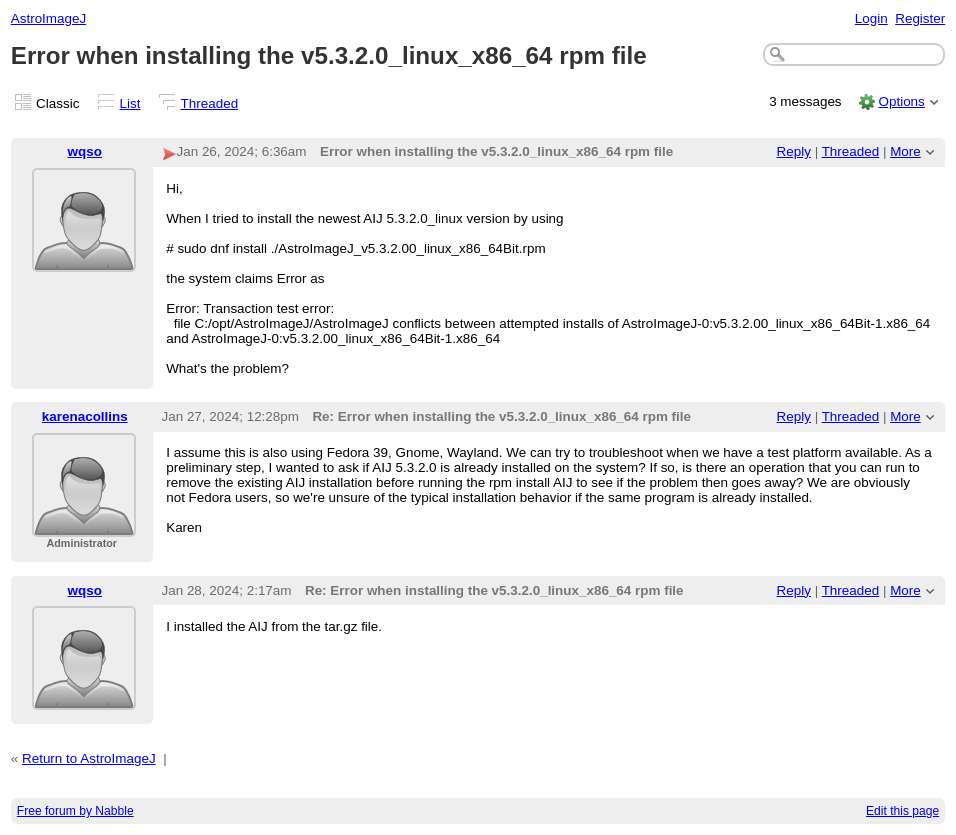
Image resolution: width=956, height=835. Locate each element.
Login (871, 18)
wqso (85, 151)
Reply (794, 151)
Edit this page (902, 811)
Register (920, 18)
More (905, 151)
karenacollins (85, 416)
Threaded (210, 103)
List (130, 103)
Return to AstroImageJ (89, 758)
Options (901, 101)
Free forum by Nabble (75, 811)
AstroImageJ (48, 18)
